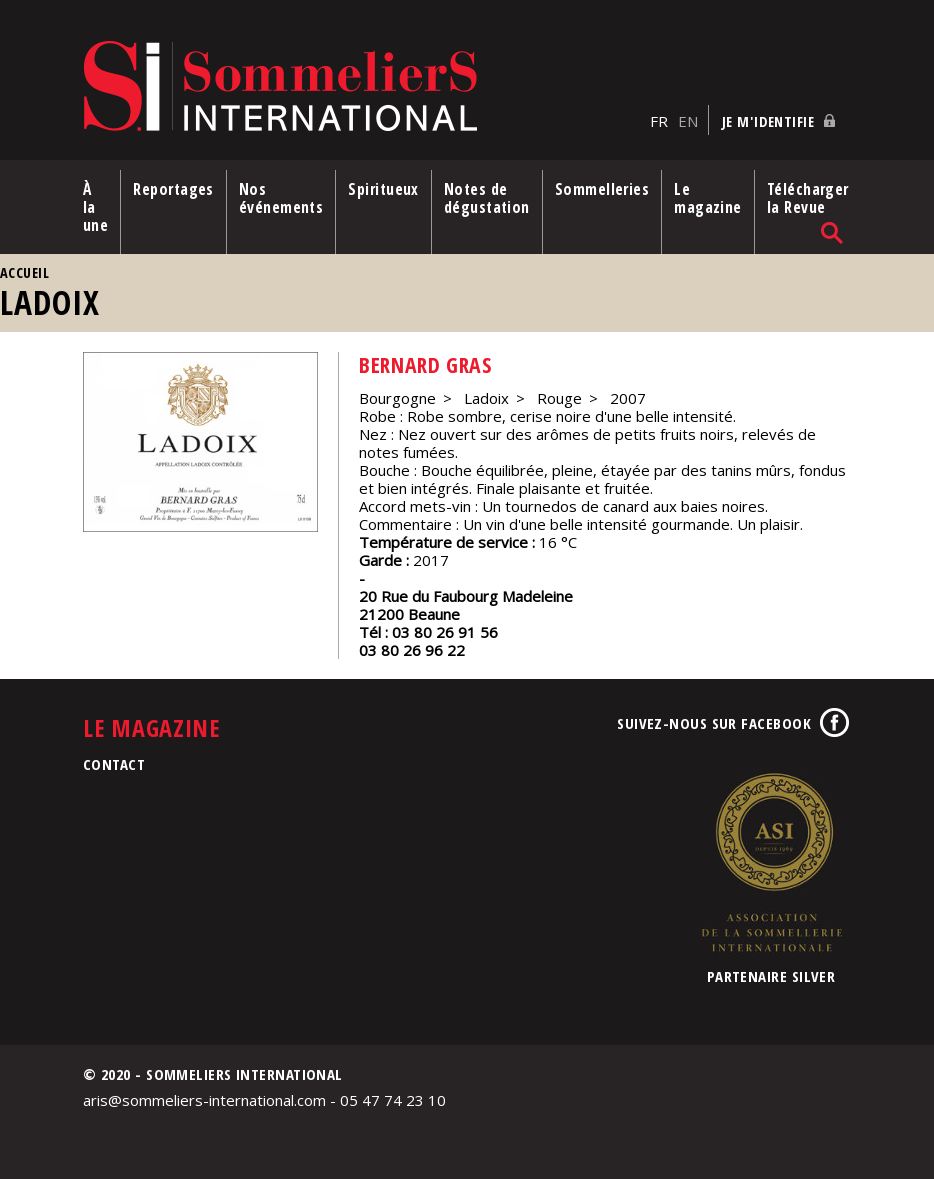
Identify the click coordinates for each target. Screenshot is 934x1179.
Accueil (24, 272)
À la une (95, 207)
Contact (114, 764)
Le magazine (708, 198)
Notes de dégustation (487, 198)
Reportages (173, 189)
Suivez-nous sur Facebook (714, 723)
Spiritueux (383, 189)
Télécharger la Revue (808, 198)
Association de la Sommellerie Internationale (771, 862)
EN (688, 121)
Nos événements (281, 198)
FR (659, 121)
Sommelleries (602, 189)
